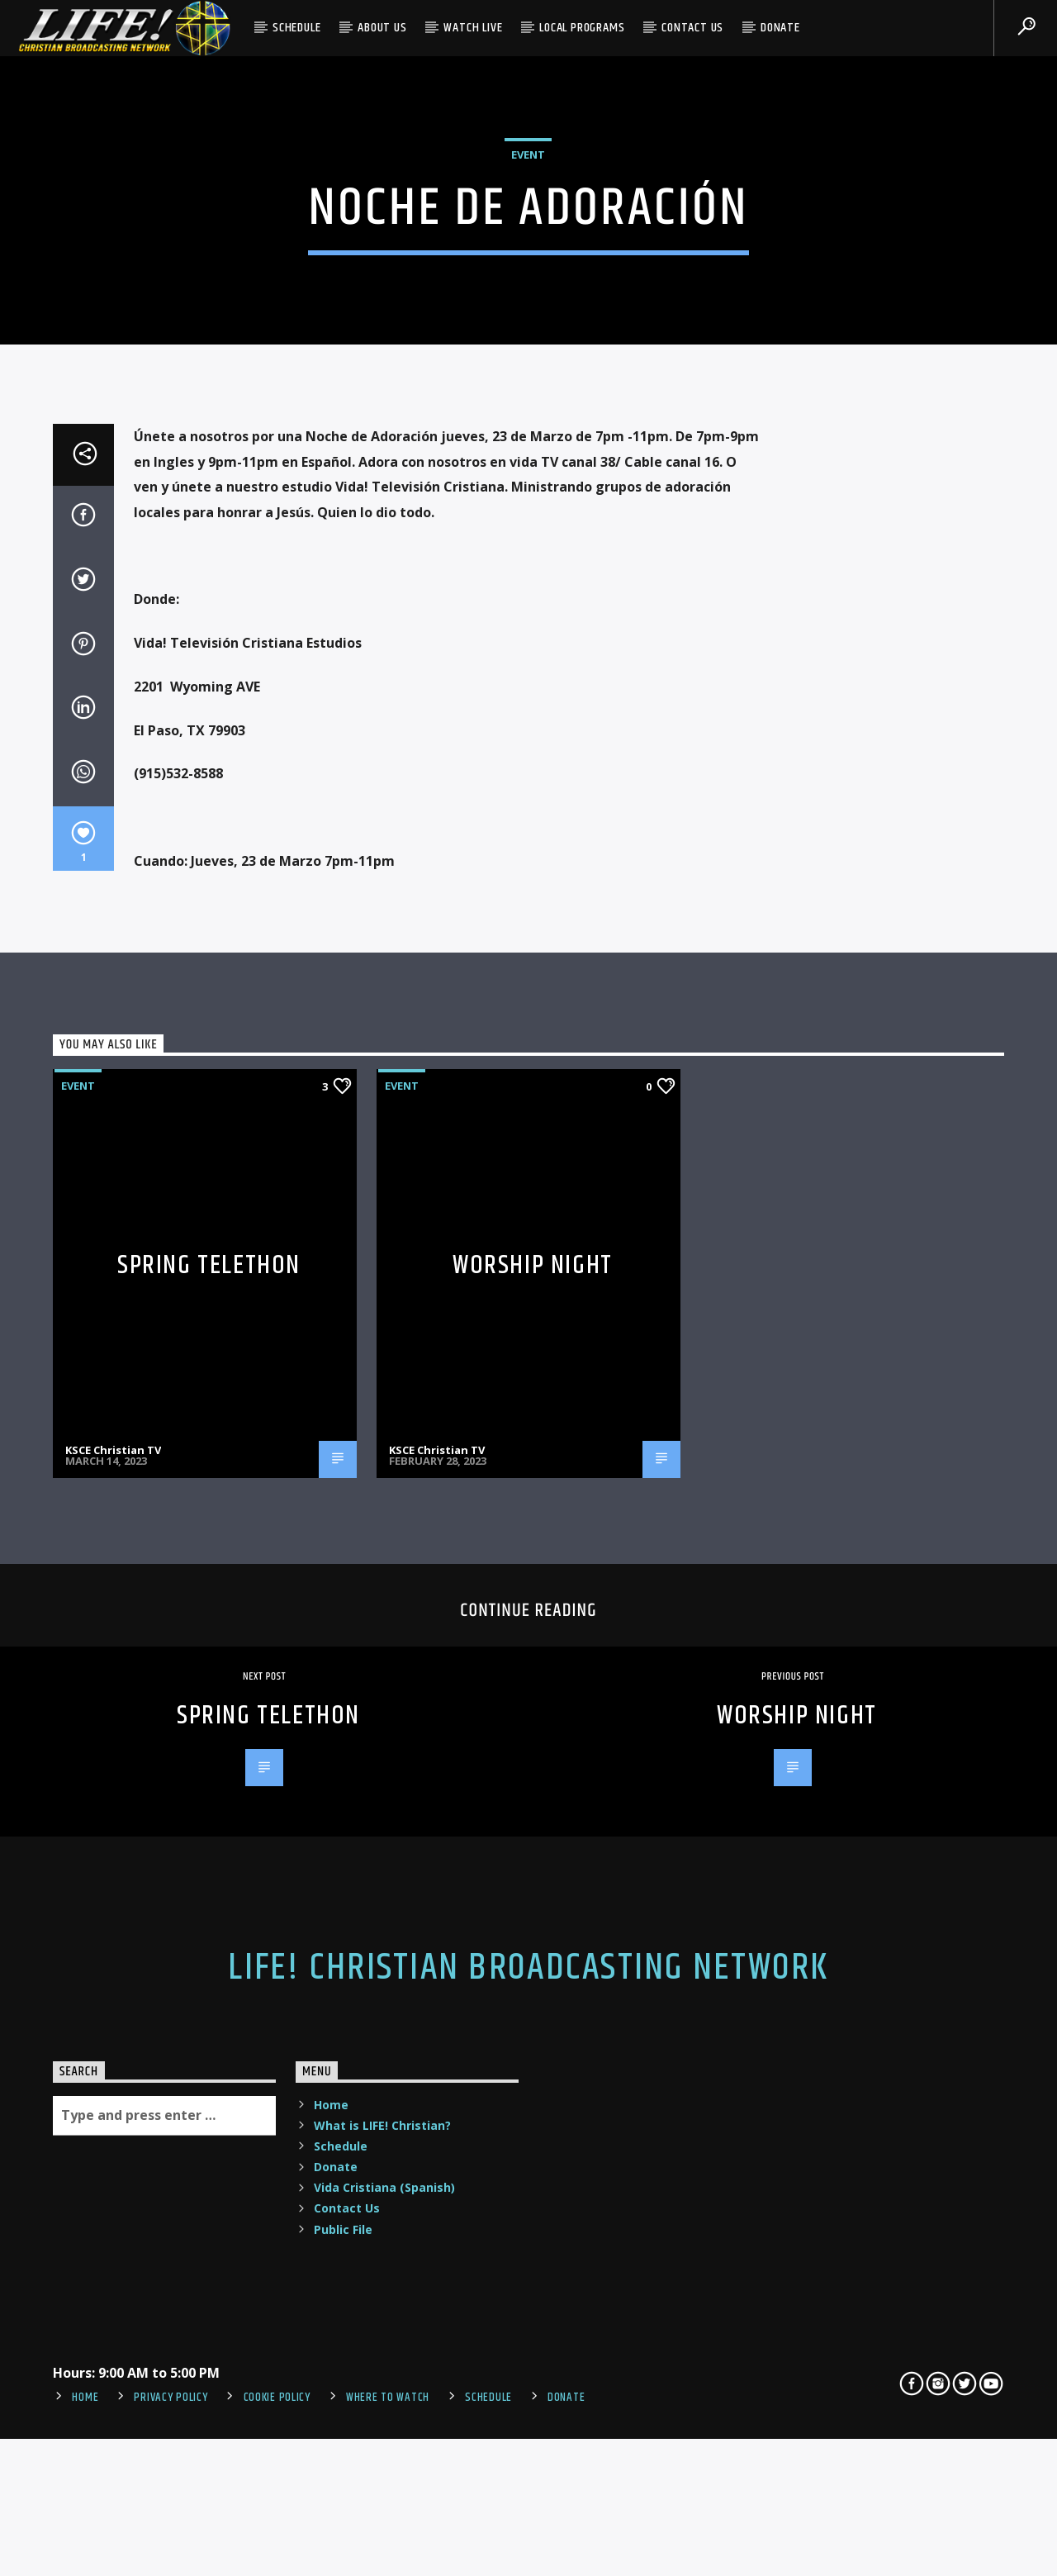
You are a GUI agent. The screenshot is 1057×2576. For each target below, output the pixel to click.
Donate (780, 27)
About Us (382, 27)
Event (528, 384)
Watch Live (472, 27)
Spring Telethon (209, 1769)
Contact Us (692, 27)
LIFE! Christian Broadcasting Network (528, 2472)
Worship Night (533, 1769)
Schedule (296, 27)
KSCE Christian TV (113, 1953)
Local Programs (581, 27)
